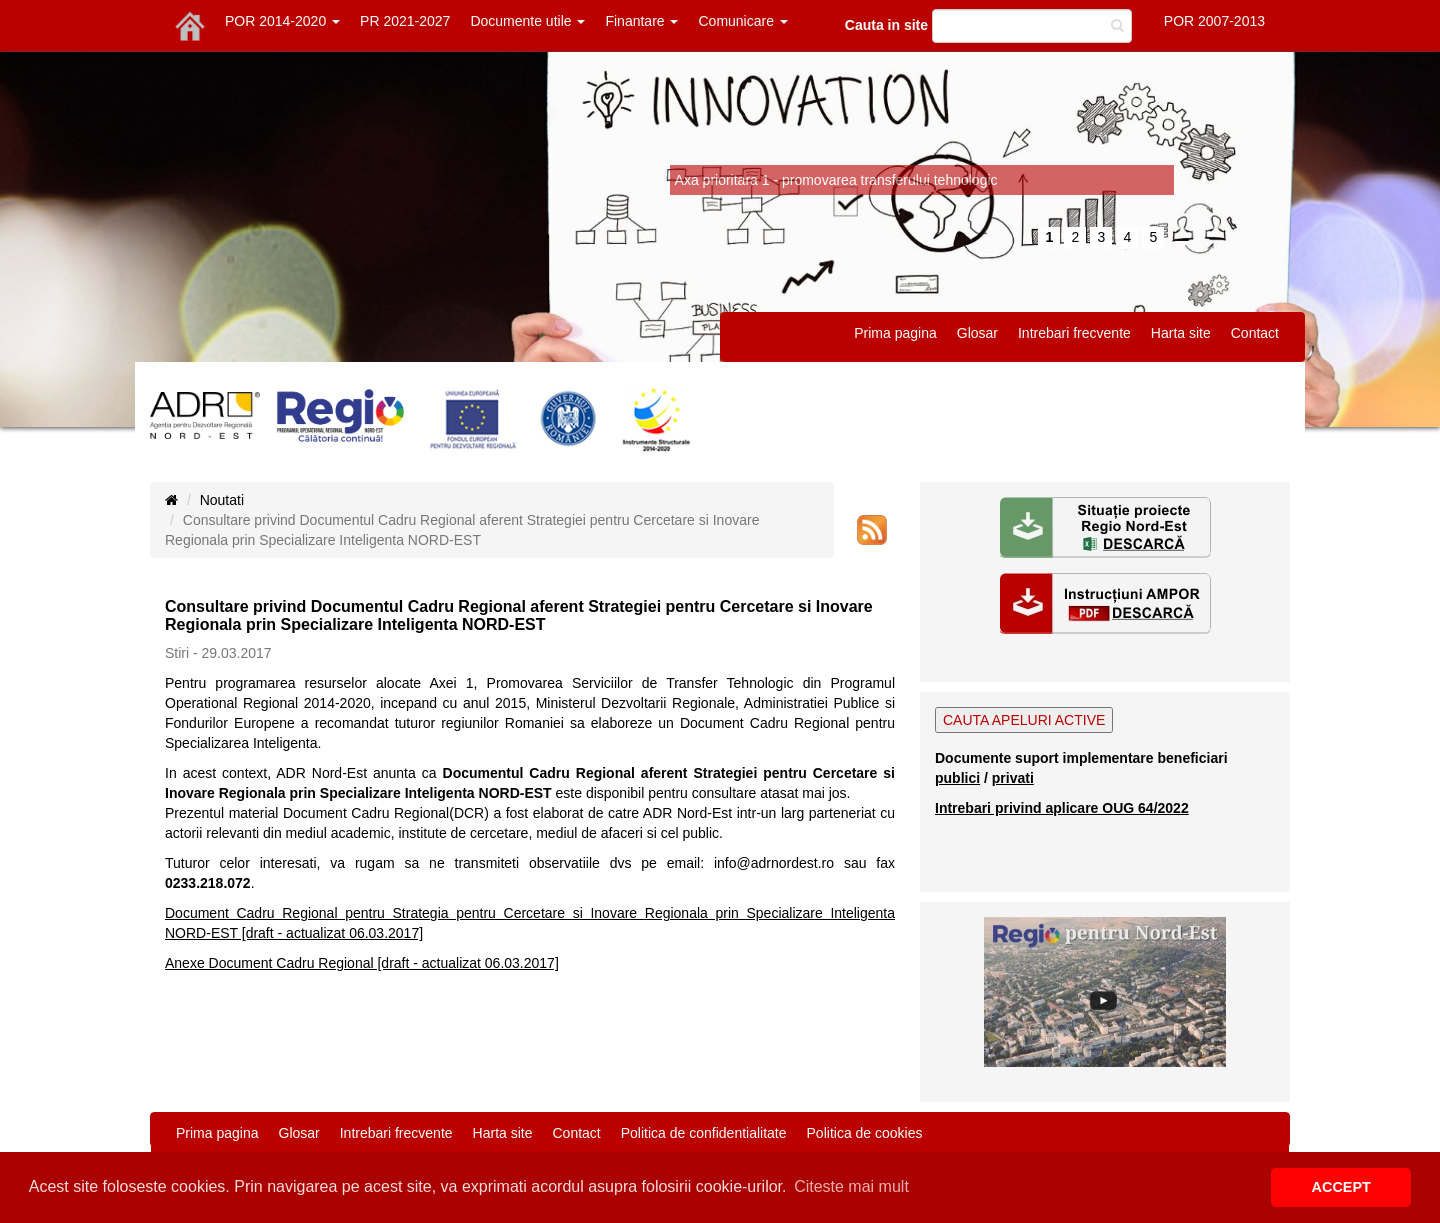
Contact (1255, 333)
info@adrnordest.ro (774, 863)
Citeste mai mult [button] (851, 1186)
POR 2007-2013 (1214, 21)
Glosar (977, 333)
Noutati (222, 500)
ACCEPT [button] (1341, 1187)
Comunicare (742, 21)
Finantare (641, 21)
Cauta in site (886, 25)
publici (957, 778)
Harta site (1181, 333)
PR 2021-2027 (405, 21)
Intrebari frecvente (1074, 333)
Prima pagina (895, 333)
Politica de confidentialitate (704, 1133)
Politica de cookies (865, 1133)
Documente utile (527, 21)
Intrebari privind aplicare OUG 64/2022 (1062, 808)
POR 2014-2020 (282, 21)
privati (1013, 778)
